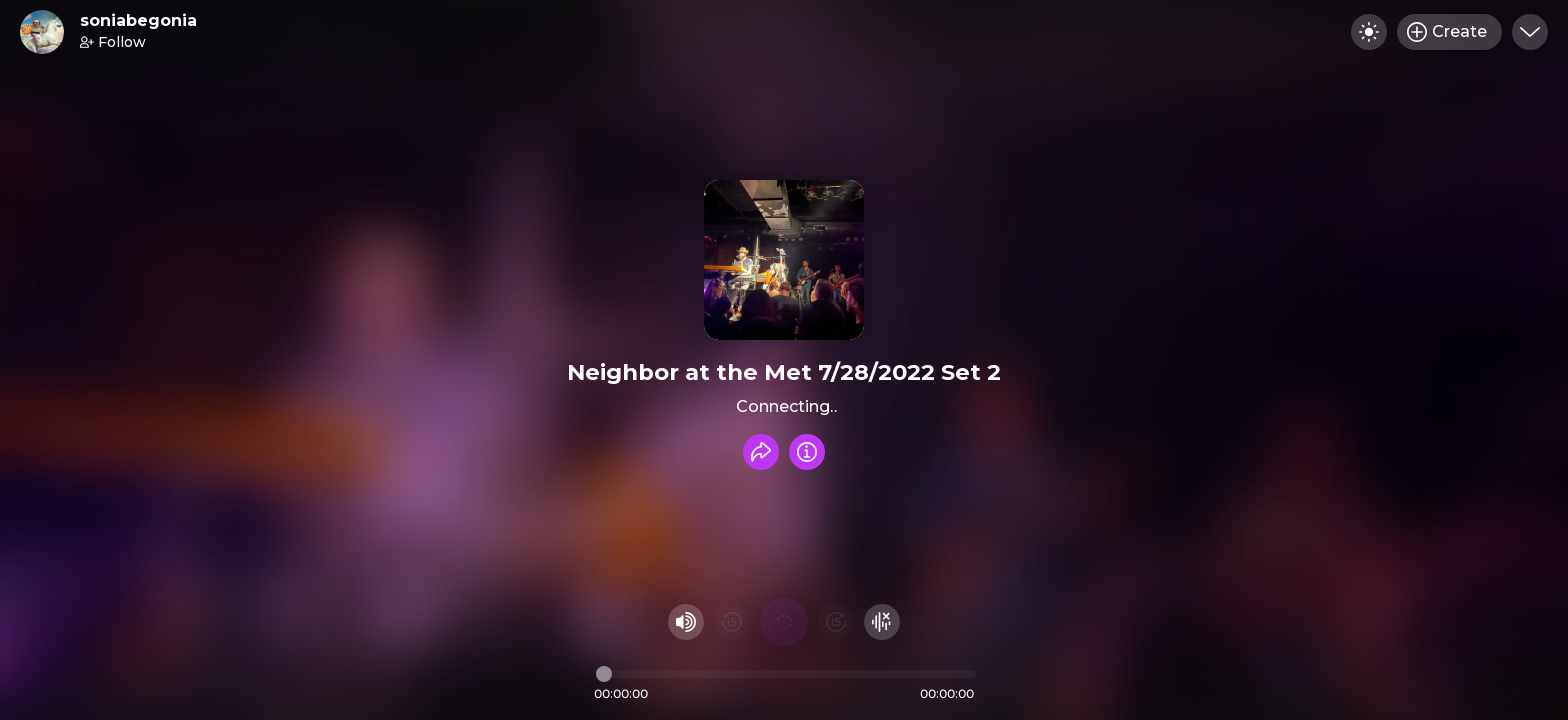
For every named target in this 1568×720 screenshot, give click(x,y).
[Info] (807, 452)
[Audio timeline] (786, 674)
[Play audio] (784, 622)
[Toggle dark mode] (1369, 32)
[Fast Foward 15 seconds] (836, 622)
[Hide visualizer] (882, 622)
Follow (113, 42)
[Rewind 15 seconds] (732, 622)
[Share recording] (761, 452)
